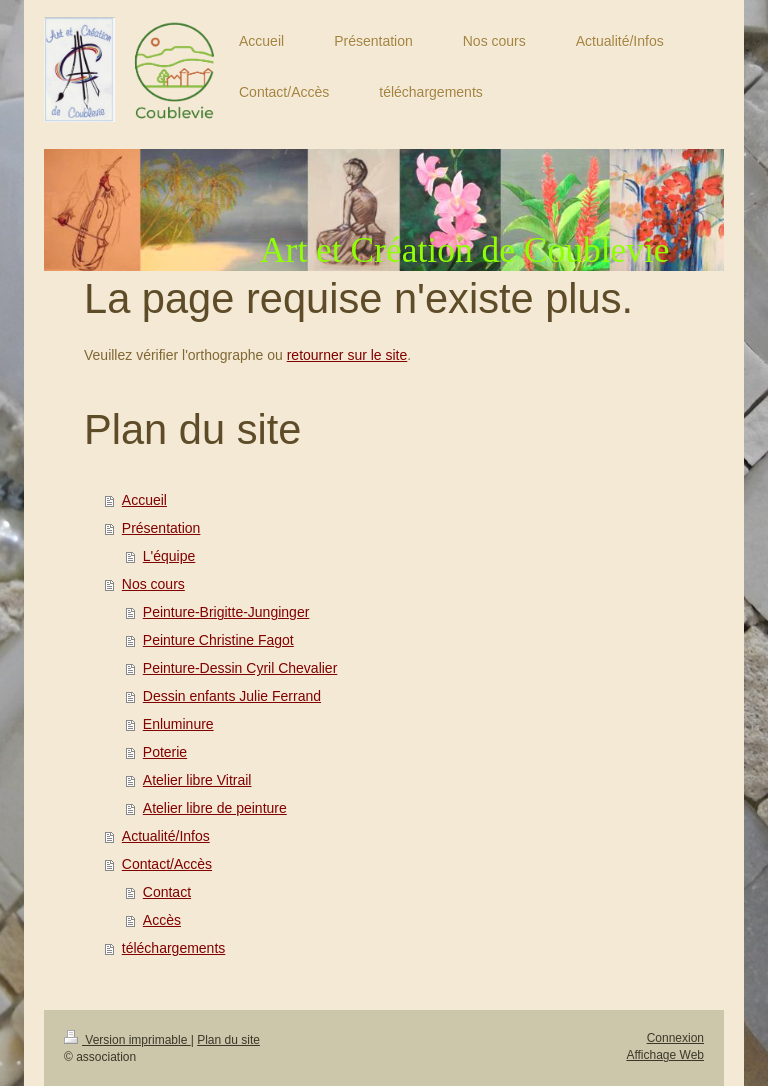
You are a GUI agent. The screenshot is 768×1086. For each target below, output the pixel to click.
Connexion (675, 1038)
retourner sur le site (347, 355)
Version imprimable (127, 1040)
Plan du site (228, 1040)
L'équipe (169, 556)
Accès (162, 920)
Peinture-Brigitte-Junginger (226, 612)
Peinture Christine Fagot (218, 640)
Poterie (165, 752)
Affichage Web (665, 1055)
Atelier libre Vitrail (197, 780)
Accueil (144, 500)
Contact (167, 892)
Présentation (161, 528)
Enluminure (178, 724)
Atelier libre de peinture (215, 808)
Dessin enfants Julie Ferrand (232, 696)
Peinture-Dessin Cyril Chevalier (240, 668)
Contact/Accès (167, 864)
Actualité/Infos (166, 836)
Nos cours (153, 584)
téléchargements (174, 948)
